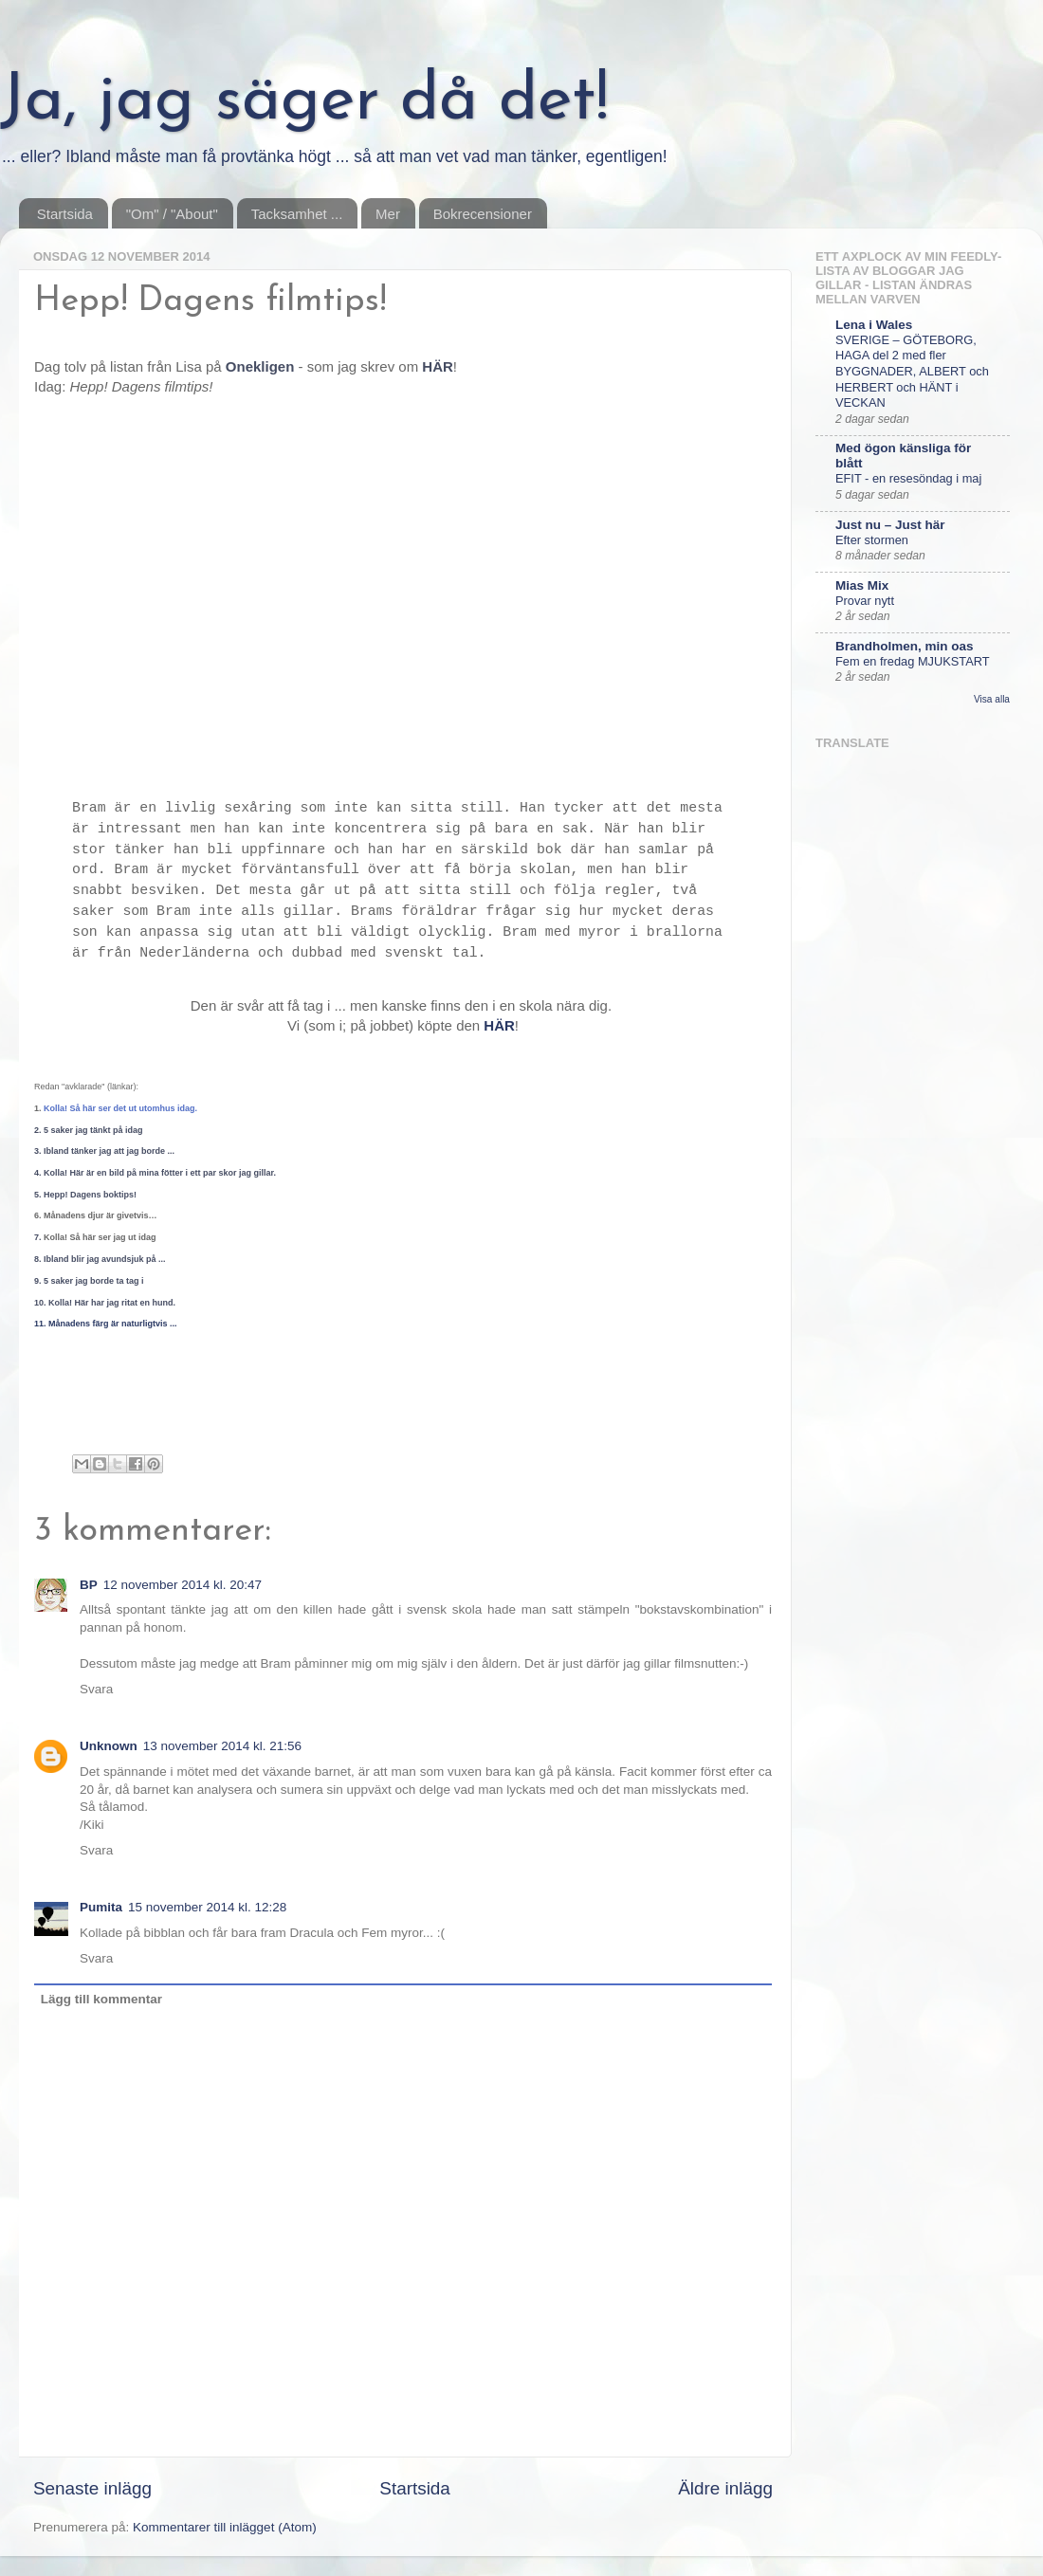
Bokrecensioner (482, 214)
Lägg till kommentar (101, 1999)
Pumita (101, 1907)
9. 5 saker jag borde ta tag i (89, 1281)
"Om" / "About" (172, 214)
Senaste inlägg (92, 2488)
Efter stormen (871, 540)
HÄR (499, 1025)
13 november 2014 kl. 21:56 (222, 1746)
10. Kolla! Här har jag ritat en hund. (104, 1302)
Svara (96, 1689)
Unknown (108, 1746)
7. (95, 1237)
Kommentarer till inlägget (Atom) (225, 2527)
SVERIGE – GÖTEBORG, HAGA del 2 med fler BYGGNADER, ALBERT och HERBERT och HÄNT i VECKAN (912, 372)
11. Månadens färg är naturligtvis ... (105, 1323)
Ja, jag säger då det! (304, 102)
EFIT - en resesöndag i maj (908, 478)
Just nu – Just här (890, 525)
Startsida (65, 214)
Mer (387, 214)
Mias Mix (861, 585)
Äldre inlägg (725, 2488)
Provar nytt (864, 601)
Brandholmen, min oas (904, 646)
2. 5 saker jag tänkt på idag (88, 1130)
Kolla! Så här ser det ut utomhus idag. (120, 1108)
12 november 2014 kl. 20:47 (182, 1585)
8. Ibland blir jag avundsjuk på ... (100, 1259)
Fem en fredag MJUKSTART (912, 661)
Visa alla (992, 699)
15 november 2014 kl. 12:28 (207, 1907)
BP (89, 1585)
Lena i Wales (873, 325)
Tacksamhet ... (297, 214)
